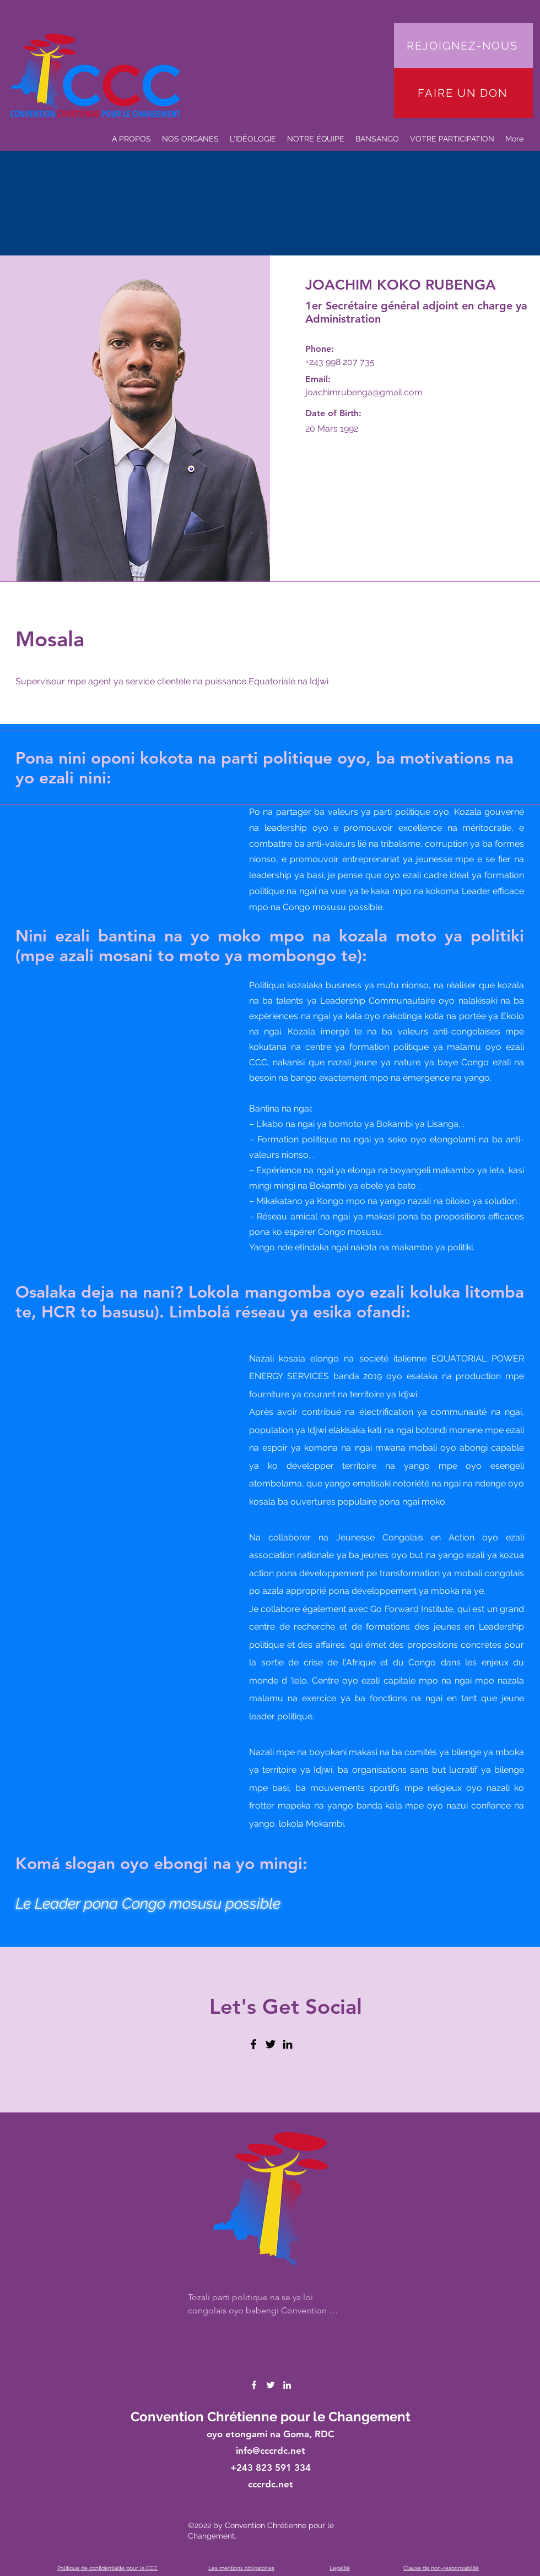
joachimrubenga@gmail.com (364, 392)
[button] (316, 138)
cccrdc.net (270, 2484)
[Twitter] (270, 2044)
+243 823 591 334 (270, 2467)
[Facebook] (253, 2044)
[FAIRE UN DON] (463, 93)
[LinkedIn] (287, 2044)
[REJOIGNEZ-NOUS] (463, 45)
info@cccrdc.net (270, 2450)
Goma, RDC (308, 2433)
